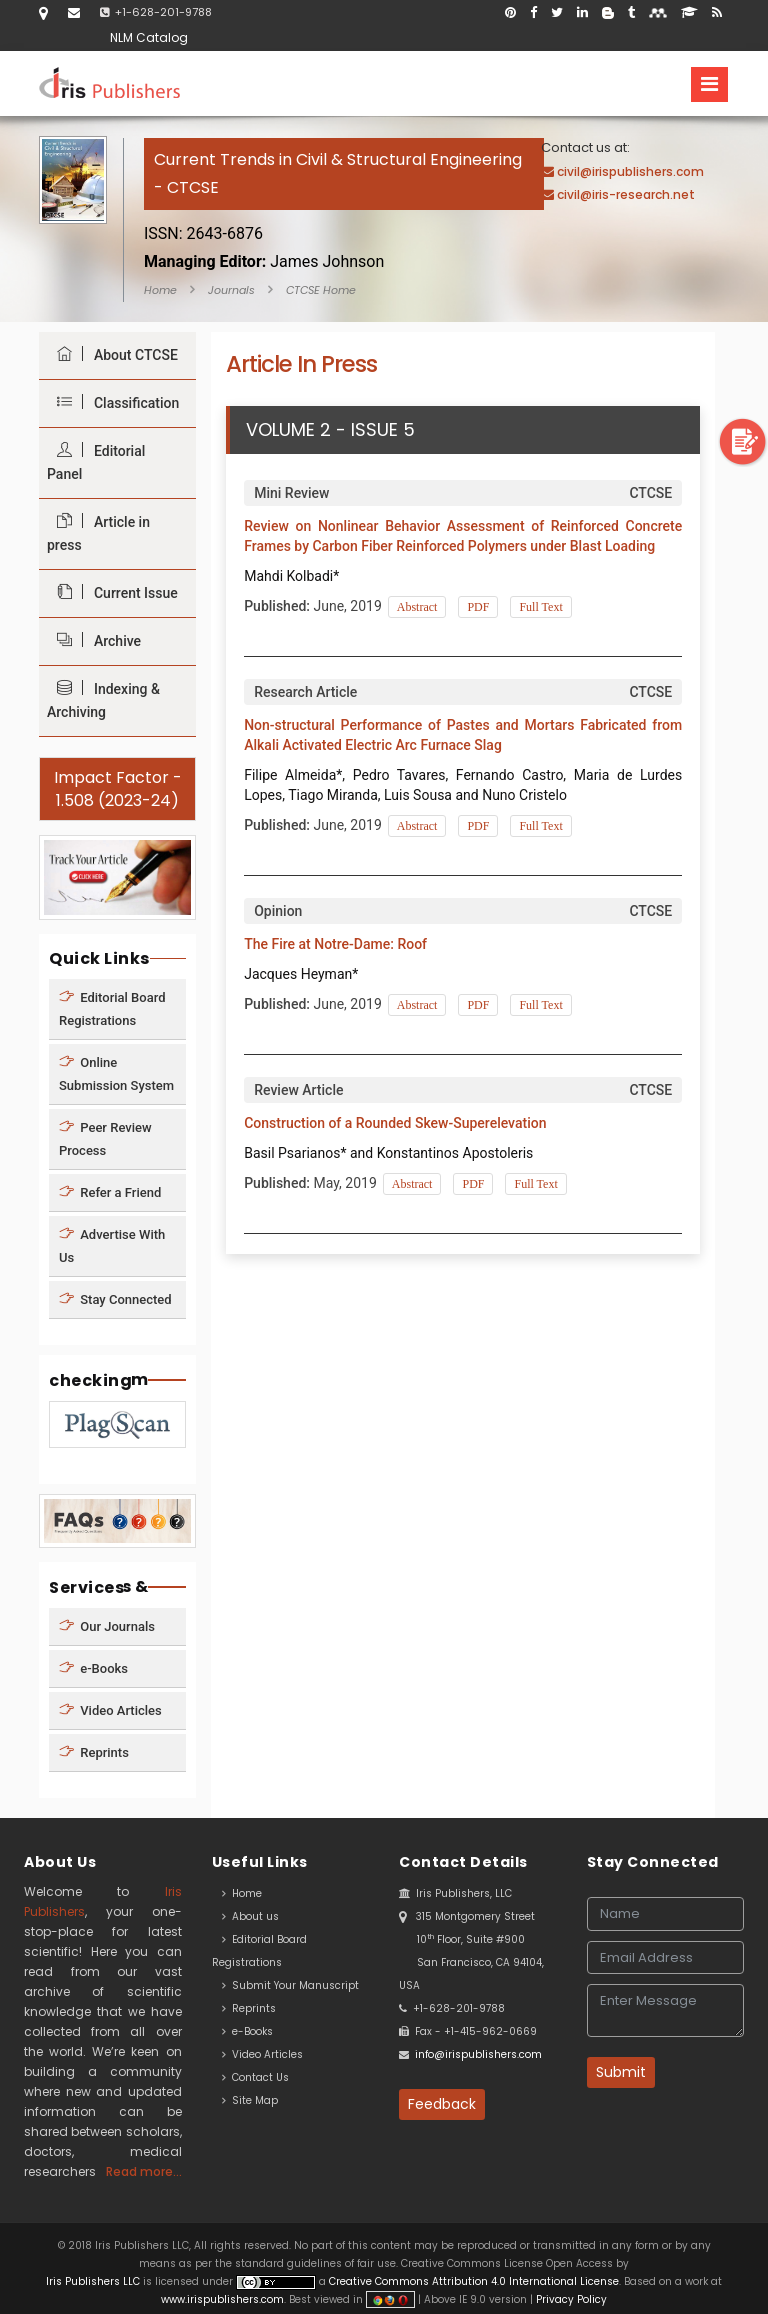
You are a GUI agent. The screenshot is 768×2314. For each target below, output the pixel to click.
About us (250, 1916)
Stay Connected (115, 1298)
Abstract (417, 607)
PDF (478, 607)
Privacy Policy (570, 2299)
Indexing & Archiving (103, 700)
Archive (94, 640)
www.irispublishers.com (222, 2299)
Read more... (144, 2171)
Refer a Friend (110, 1191)
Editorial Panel (96, 462)
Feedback (442, 2104)
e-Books (93, 1668)
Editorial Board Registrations (112, 1008)
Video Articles (110, 1710)
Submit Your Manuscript (290, 1985)
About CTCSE (112, 354)
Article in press (98, 533)
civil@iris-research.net (626, 194)
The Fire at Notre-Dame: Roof (335, 944)
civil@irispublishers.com (630, 171)
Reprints (94, 1752)
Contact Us (255, 2077)
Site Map (250, 2100)
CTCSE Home (321, 290)
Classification (113, 402)
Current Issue (112, 592)
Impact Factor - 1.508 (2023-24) (118, 789)
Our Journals (107, 1626)
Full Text (540, 607)
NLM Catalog (149, 37)
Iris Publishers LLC (94, 2281)
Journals (231, 290)
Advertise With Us (112, 1245)
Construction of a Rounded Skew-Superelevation (395, 1123)
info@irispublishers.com (478, 2054)
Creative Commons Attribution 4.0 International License (474, 2281)
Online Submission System (116, 1073)
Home (160, 290)
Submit (621, 2072)
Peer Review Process (105, 1138)
